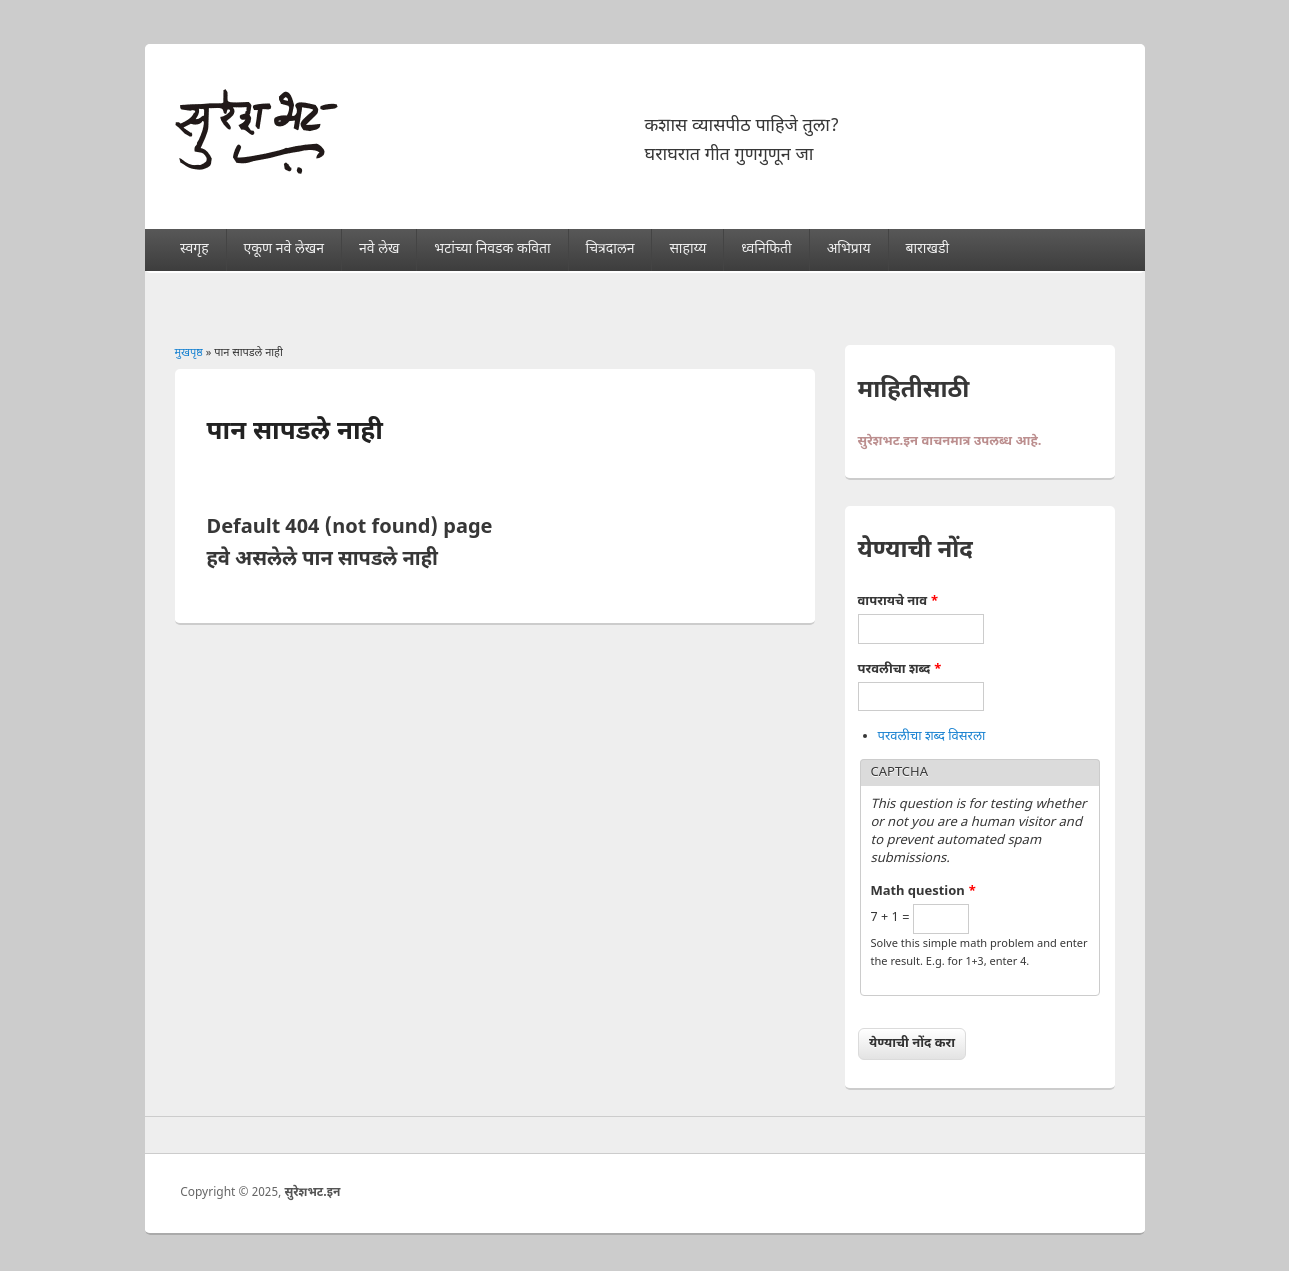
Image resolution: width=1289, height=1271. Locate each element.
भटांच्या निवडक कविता (492, 249)
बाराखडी (927, 249)
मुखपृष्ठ (189, 353)
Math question (924, 891)
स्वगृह (194, 249)
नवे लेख (379, 249)
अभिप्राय (849, 249)
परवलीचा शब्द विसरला (932, 736)
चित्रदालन (610, 249)
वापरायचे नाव (898, 601)
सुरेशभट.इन (312, 1193)
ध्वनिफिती (766, 249)
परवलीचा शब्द (900, 669)
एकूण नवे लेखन (284, 249)
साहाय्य (687, 249)
